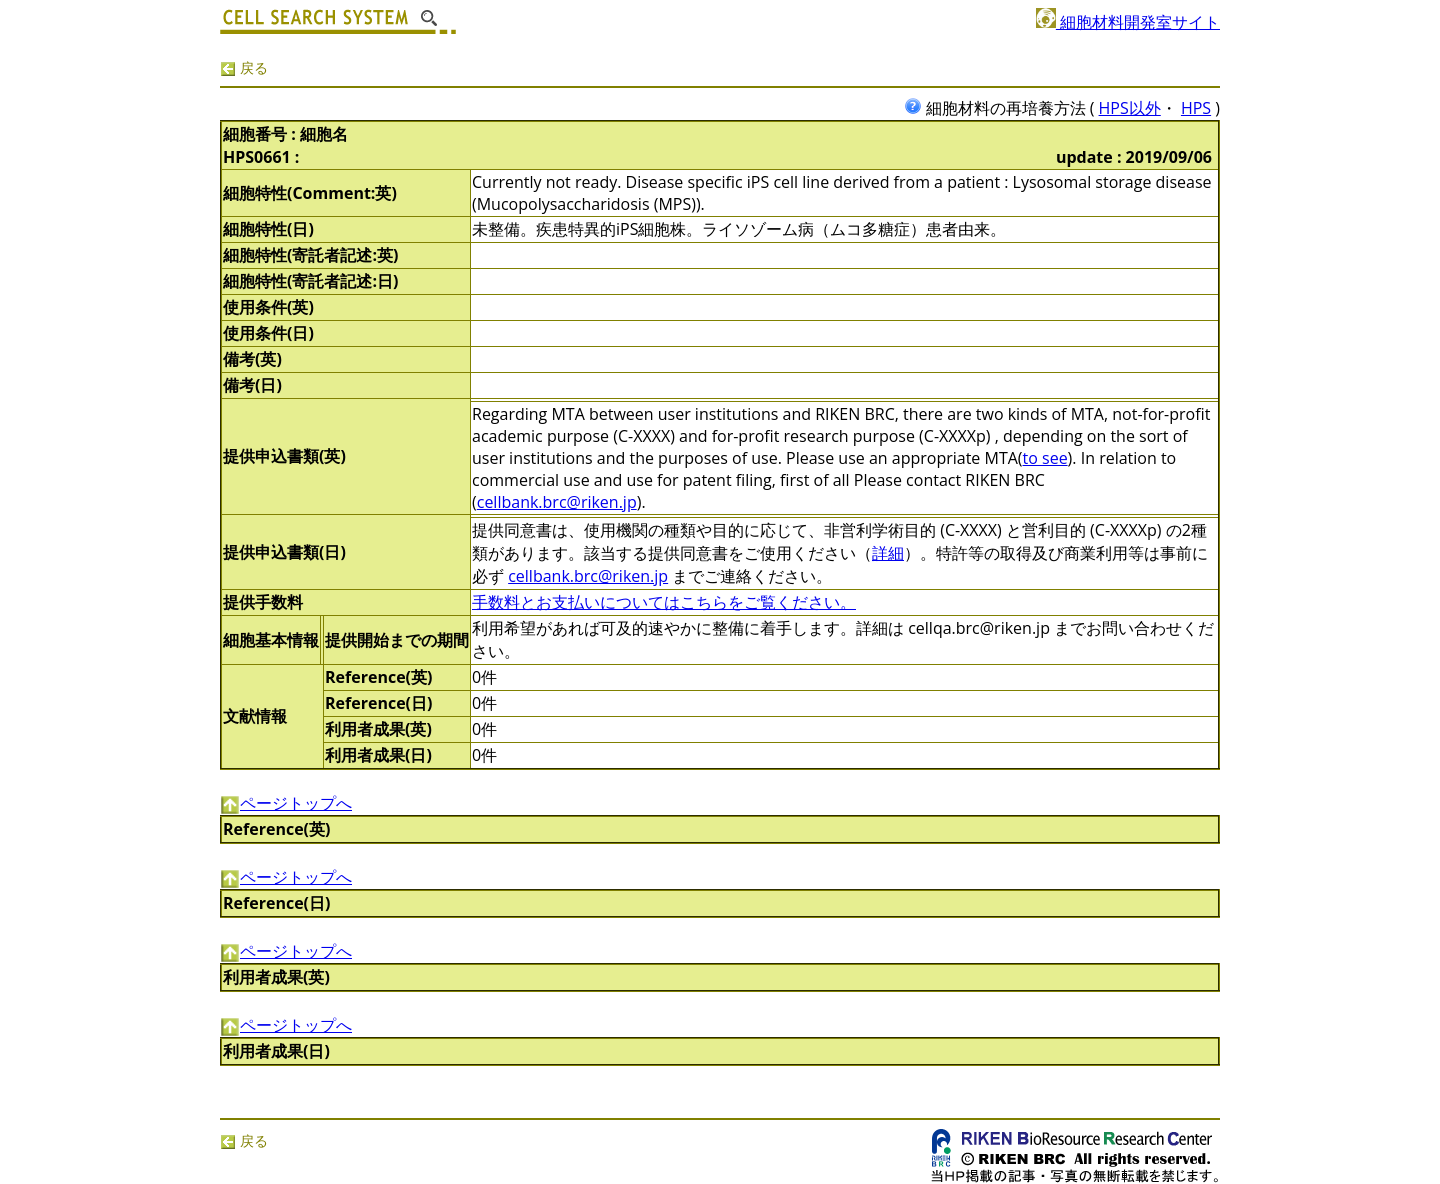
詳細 (888, 553)
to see (1045, 458)
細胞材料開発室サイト (1128, 22)
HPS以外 (1130, 108)
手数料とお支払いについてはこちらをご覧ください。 (664, 602)
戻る (244, 67)
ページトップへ (286, 803)
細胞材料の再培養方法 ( (1001, 108)
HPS (1196, 108)
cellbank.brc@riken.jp (557, 502)
